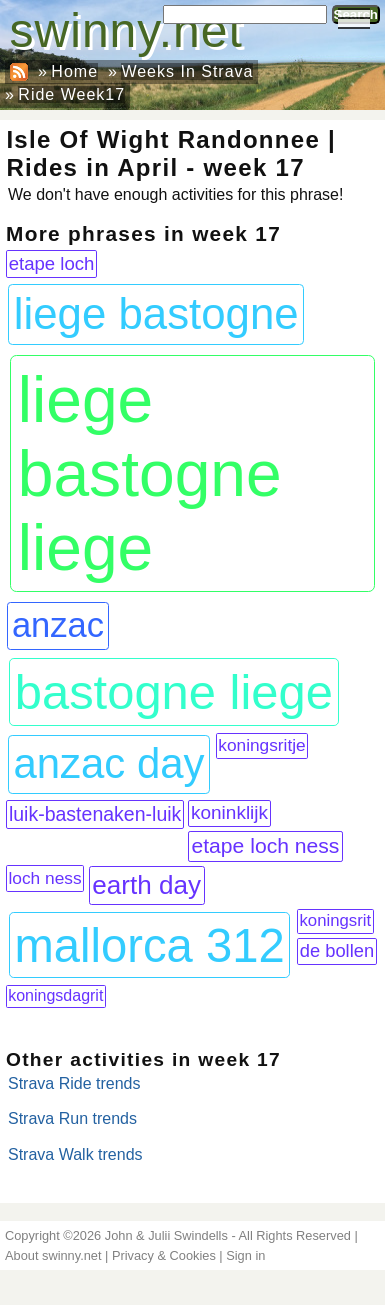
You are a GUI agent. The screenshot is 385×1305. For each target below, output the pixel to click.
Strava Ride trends (74, 1083)
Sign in (245, 1255)
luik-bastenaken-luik (95, 814)
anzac (58, 625)
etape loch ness (265, 845)
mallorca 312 (149, 945)
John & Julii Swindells (166, 1235)
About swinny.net (53, 1255)
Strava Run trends (72, 1118)
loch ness (44, 878)
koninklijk (229, 812)
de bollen (337, 950)
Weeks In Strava (187, 71)
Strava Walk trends (75, 1154)
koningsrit (335, 920)
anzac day (108, 763)
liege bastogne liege (150, 474)
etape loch (52, 263)
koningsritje (261, 745)
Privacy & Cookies (164, 1255)
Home (74, 71)
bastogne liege (174, 692)
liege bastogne (156, 313)
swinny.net (126, 30)
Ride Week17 (71, 94)
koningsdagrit (55, 995)
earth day (146, 885)
